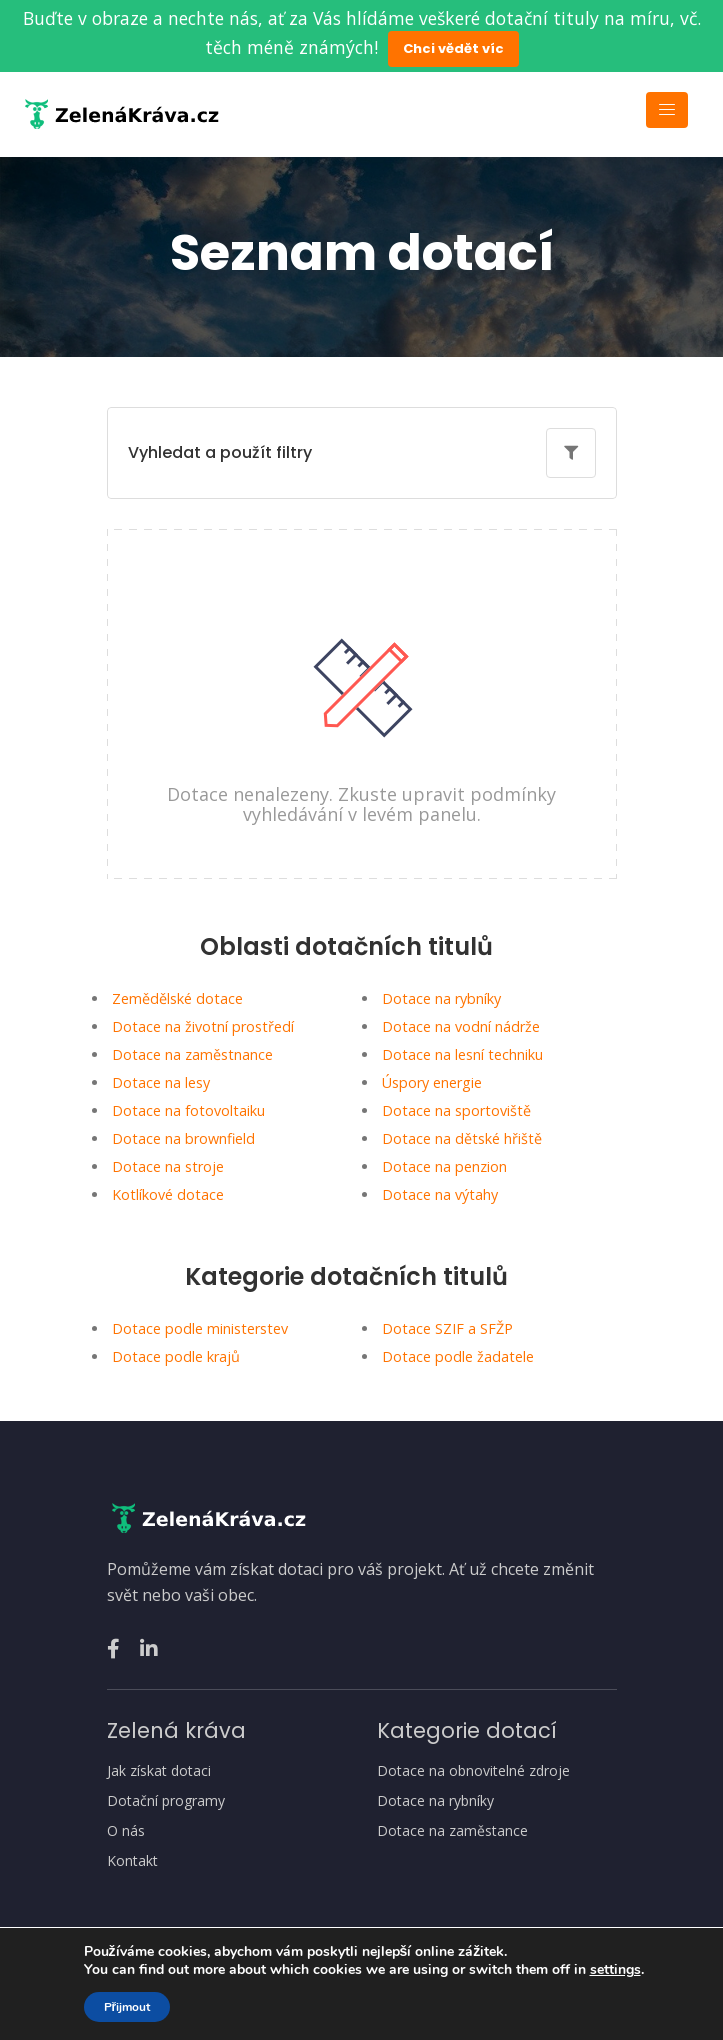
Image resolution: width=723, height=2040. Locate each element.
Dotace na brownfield (183, 1138)
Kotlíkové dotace (168, 1194)
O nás (126, 1831)
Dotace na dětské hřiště (462, 1138)
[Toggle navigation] (667, 110)
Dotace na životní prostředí (203, 1026)
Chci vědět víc (453, 48)
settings (615, 1970)
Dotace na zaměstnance (192, 1054)
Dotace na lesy (161, 1082)
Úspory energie (432, 1082)
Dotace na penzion (444, 1166)
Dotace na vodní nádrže (461, 1026)
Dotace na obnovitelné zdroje (473, 1771)
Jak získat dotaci (159, 1771)
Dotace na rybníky (441, 998)
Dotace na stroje (168, 1166)
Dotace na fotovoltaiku (188, 1110)
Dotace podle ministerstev (200, 1328)
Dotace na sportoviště (456, 1110)
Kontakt (132, 1861)
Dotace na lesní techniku (462, 1054)
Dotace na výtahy (440, 1194)
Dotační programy (166, 1801)
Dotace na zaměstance (452, 1831)
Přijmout (127, 2007)
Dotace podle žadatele (458, 1356)
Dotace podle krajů (176, 1356)
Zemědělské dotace (177, 998)
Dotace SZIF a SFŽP (447, 1328)
